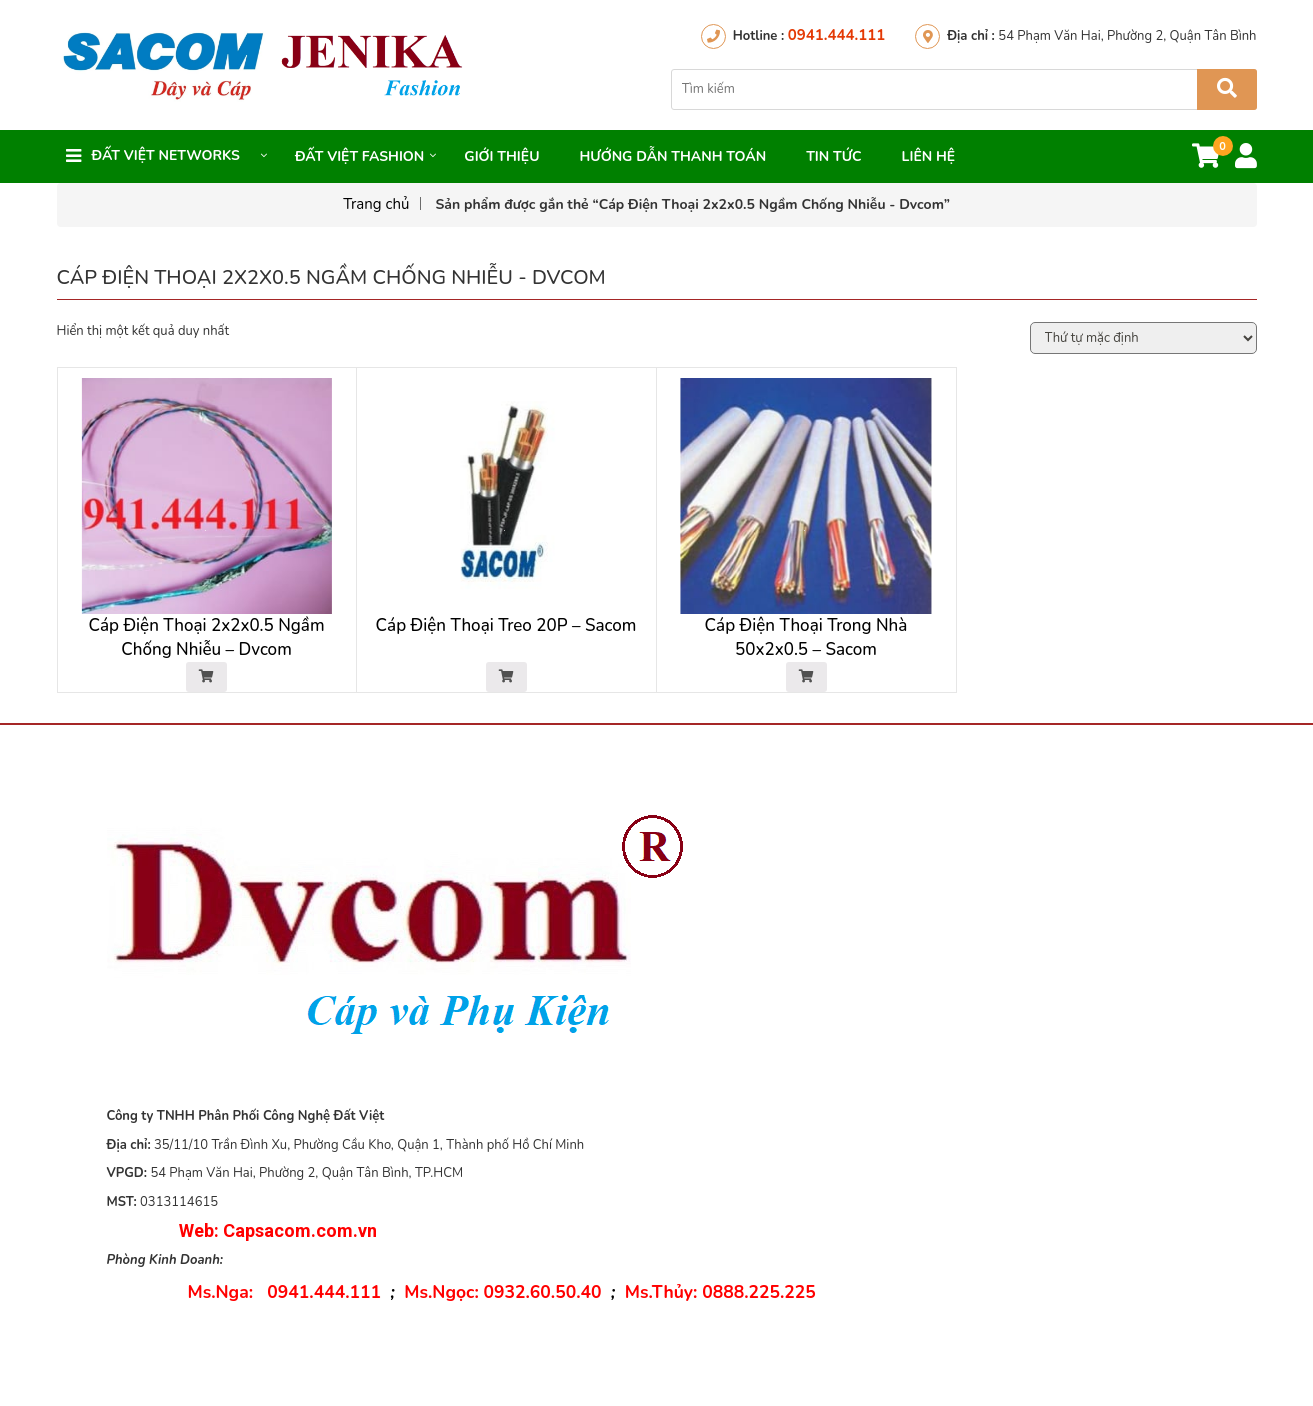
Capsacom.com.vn (300, 1234)
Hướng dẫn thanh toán (672, 156)
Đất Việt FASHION (359, 156)
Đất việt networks (166, 155)
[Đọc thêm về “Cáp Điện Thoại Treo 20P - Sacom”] (506, 681)
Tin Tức (833, 156)
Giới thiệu (501, 156)
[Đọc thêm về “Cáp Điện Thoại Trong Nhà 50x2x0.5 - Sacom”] (806, 681)
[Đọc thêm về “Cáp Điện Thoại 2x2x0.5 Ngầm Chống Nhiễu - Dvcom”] (206, 681)
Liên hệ (929, 156)
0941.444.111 (836, 35)
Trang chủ (376, 204)
